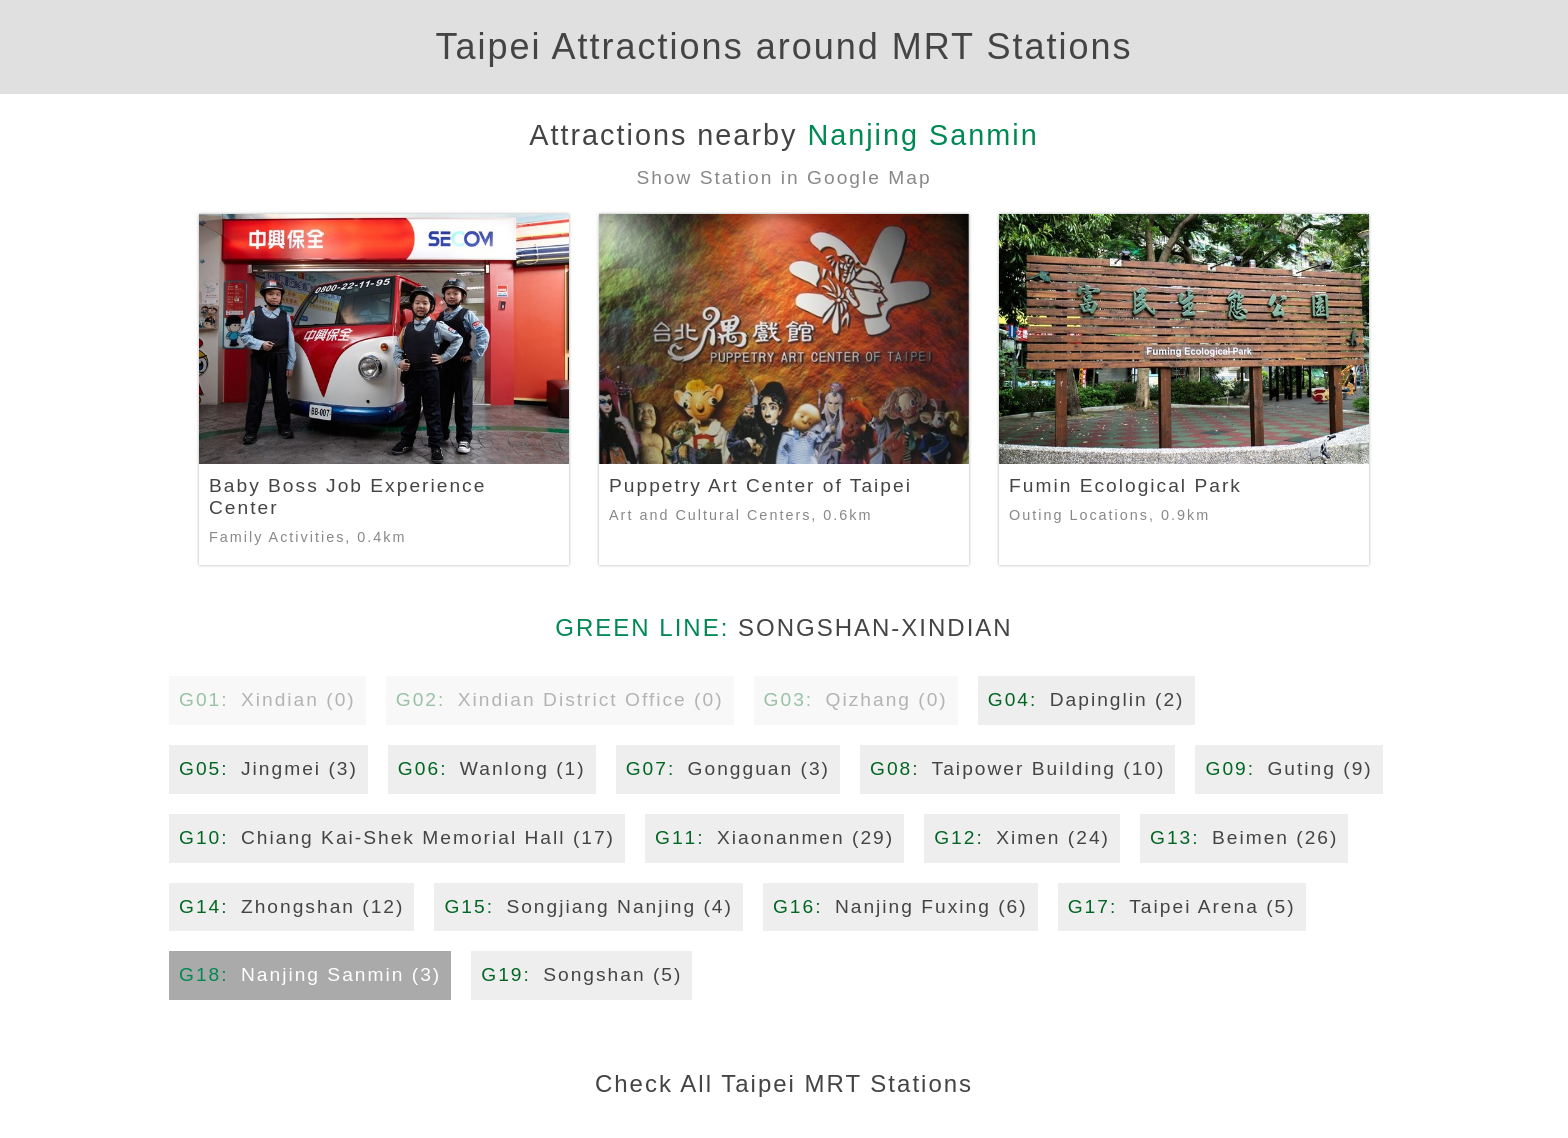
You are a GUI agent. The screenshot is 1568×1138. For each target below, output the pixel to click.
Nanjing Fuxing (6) (900, 906)
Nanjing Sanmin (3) (310, 974)
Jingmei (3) (268, 768)
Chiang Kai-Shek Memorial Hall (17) (397, 837)
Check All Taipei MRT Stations (784, 1083)
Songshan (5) (581, 974)
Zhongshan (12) (291, 906)
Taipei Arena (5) (1182, 906)
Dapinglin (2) (1086, 699)
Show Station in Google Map (783, 177)
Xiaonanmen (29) (774, 837)
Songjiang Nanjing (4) (588, 906)
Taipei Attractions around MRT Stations (784, 46)
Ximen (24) (1022, 837)
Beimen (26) (1244, 837)
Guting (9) (1288, 768)
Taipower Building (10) (1017, 768)
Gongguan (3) (728, 768)
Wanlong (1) (492, 768)
